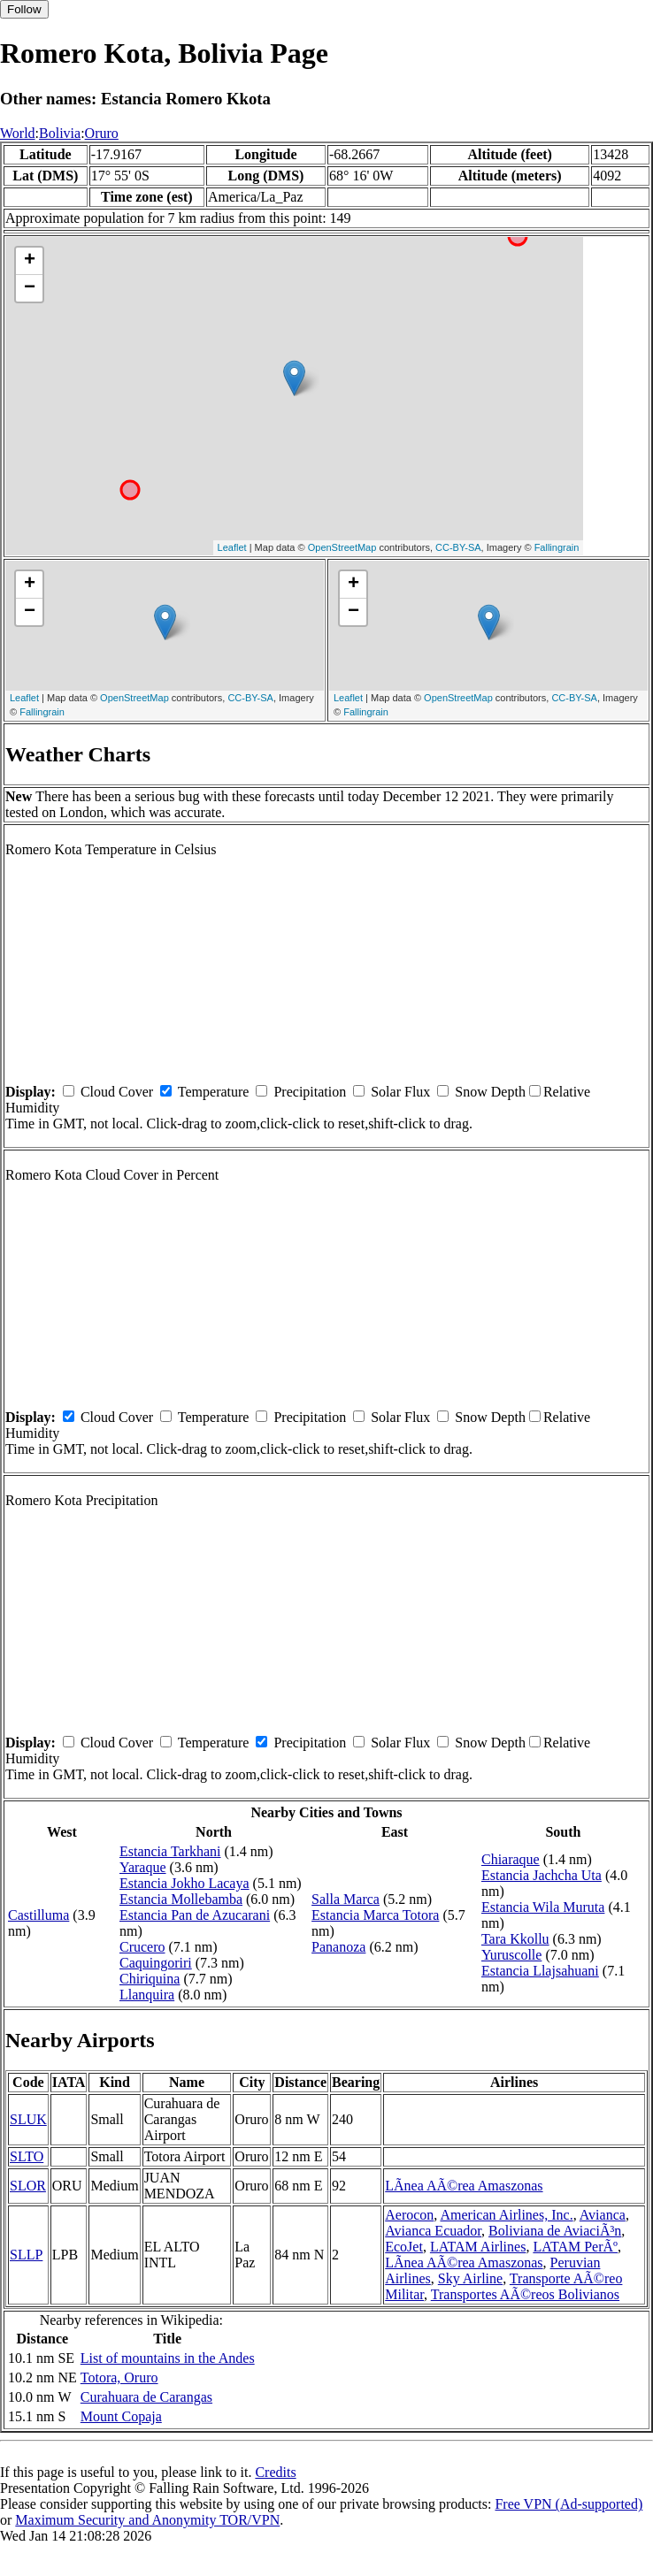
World (17, 133)
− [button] (29, 288)
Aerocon (409, 2214)
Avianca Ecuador (433, 2230)
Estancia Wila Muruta (542, 1907)
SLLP (26, 2254)
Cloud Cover (117, 1091)
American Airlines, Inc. (506, 2214)
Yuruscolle (511, 1954)
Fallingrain (557, 547)
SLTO (26, 2156)
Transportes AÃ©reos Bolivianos (525, 2294)
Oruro (102, 133)
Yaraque (142, 1867)
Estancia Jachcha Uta (541, 1875)
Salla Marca (345, 1899)
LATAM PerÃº (575, 2246)
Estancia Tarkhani (170, 1851)
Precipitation (309, 1091)
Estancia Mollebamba (180, 1899)
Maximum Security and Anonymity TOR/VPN (147, 2519)
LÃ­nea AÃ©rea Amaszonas (463, 2185)
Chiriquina (149, 1978)
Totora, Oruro (119, 2377)
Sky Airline (470, 2278)
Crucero (142, 1946)
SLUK (28, 2119)
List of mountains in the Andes (168, 2358)
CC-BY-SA (458, 547)
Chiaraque (510, 1859)
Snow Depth (490, 1091)
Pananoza (338, 1946)
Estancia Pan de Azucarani (194, 1914)
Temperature (214, 1091)
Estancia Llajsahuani (540, 1970)
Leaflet (232, 547)
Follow (24, 9)
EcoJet (404, 2246)
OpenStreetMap (342, 547)
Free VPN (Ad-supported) (568, 2503)
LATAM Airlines (478, 2246)
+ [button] (29, 261)
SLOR (28, 2185)
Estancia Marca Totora (375, 1914)
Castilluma (38, 1914)
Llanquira (146, 1994)
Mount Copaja (121, 2416)
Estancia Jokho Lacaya (184, 1883)
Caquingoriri (155, 1962)
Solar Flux (400, 1091)
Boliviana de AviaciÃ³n (554, 2230)
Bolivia (60, 133)
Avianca (603, 2214)
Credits (275, 2472)
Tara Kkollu (515, 1938)
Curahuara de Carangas (146, 2396)
